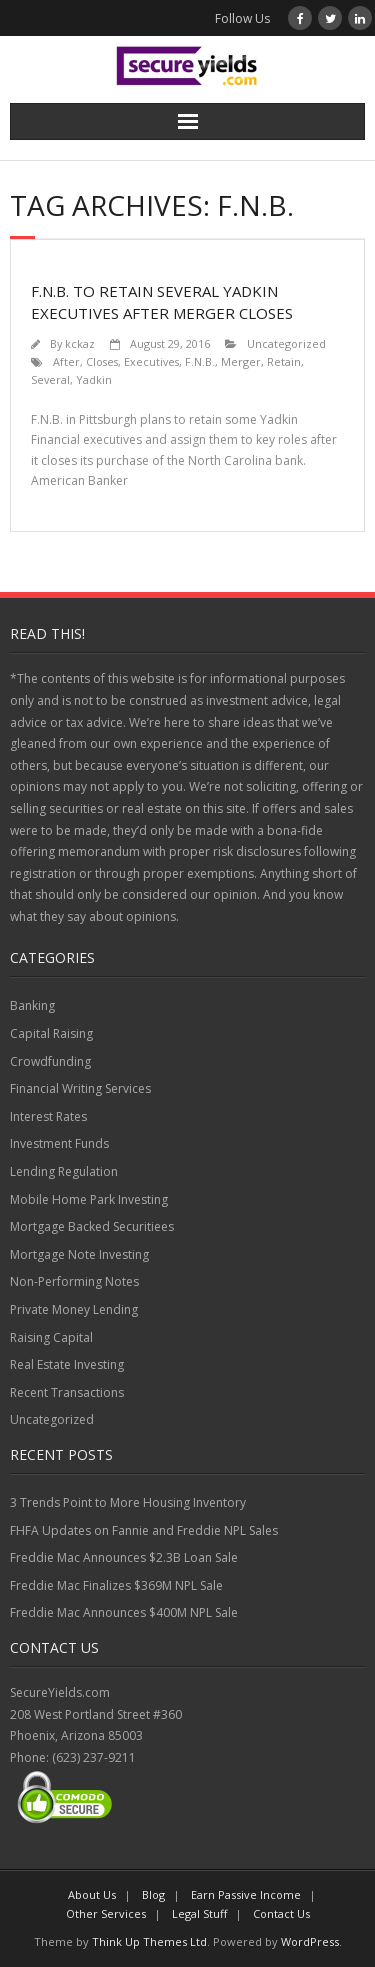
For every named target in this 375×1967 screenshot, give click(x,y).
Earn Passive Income (246, 1894)
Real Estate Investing (67, 1364)
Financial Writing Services (80, 1088)
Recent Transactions (67, 1392)
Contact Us (281, 1913)
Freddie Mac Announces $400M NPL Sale (124, 1612)
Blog (153, 1894)
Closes (102, 361)
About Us (92, 1894)
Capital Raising (51, 1033)
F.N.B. (200, 361)
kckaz (80, 343)
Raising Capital (51, 1337)
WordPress (310, 1941)
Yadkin (94, 379)
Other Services (106, 1913)
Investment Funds (59, 1143)
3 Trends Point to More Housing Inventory (128, 1502)
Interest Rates (48, 1116)
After (66, 361)
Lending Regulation (64, 1171)
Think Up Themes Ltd (149, 1941)
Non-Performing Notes (74, 1281)
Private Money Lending (74, 1309)
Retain (284, 361)
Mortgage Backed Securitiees (92, 1226)
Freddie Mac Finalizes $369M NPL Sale (116, 1585)
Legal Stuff (199, 1913)
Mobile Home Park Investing (89, 1199)
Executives (151, 361)
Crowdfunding (50, 1061)
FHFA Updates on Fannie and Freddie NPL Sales (144, 1530)
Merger (241, 361)
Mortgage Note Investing (79, 1254)
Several (50, 379)
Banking (32, 1005)
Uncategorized (286, 343)
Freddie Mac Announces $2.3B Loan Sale (124, 1557)
